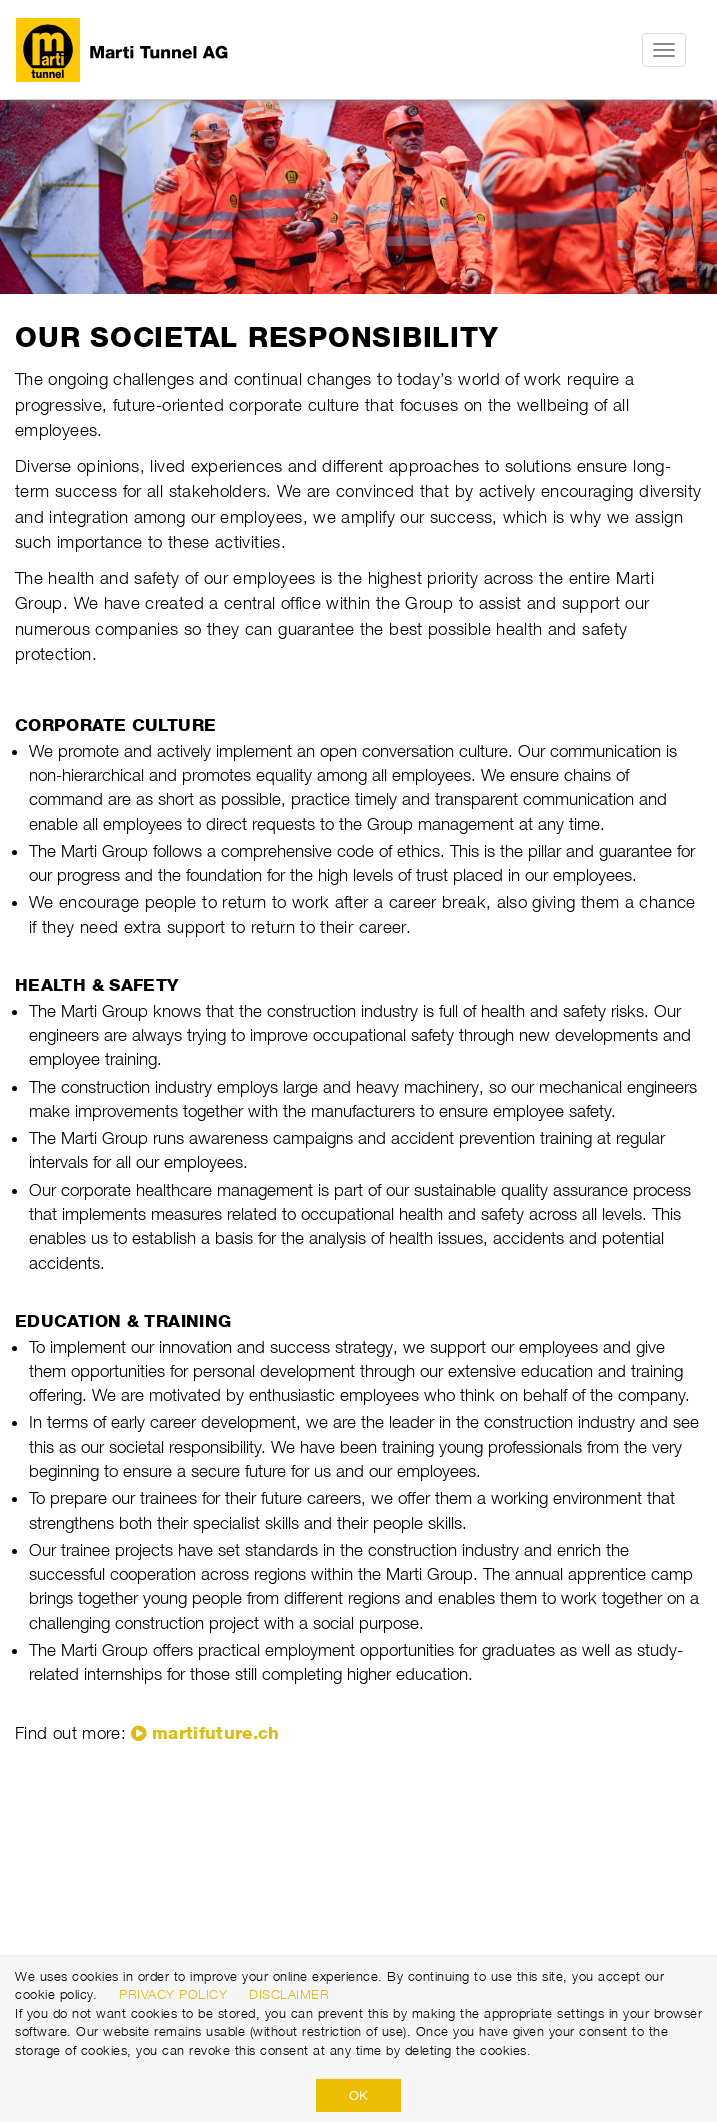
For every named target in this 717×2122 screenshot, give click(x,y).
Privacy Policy (173, 1994)
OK (358, 2095)
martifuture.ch (216, 1733)
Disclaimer (289, 1994)
